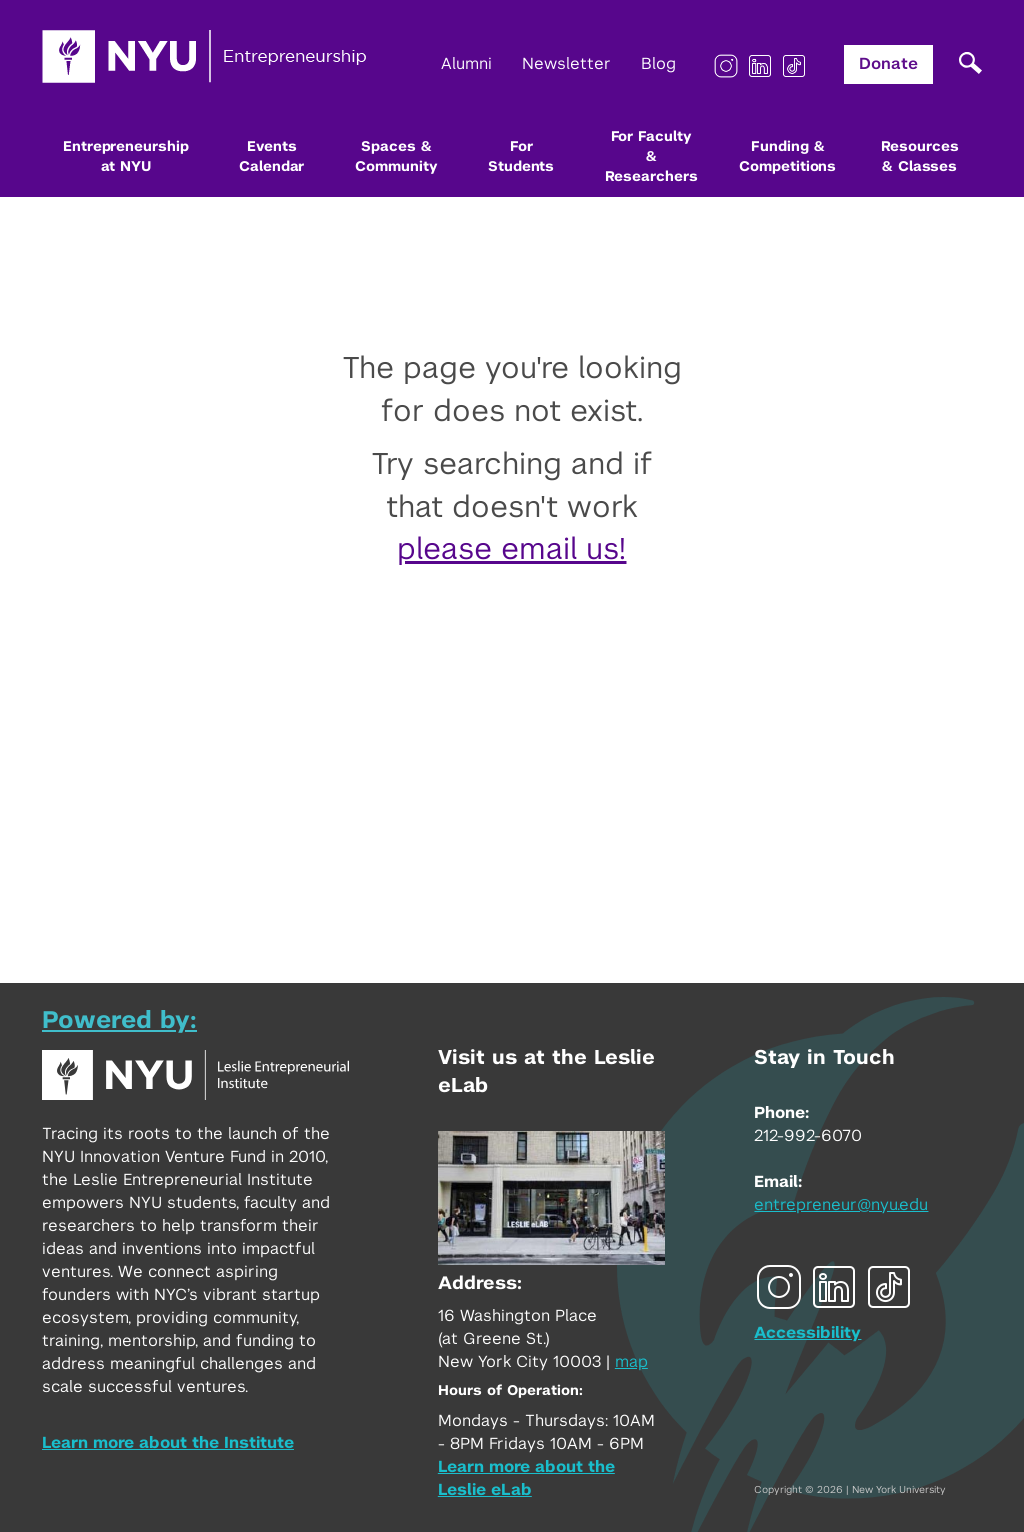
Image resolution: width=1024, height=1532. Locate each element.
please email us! (511, 550)
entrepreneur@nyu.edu (841, 1205)
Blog (658, 64)
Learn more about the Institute (168, 1443)
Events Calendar (271, 157)
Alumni (466, 64)
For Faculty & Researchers (651, 157)
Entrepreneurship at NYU (125, 157)
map (631, 1362)
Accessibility (807, 1333)
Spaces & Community (396, 157)
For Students (521, 157)
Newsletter (566, 64)
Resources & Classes (920, 157)
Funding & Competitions (787, 157)
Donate (888, 64)
